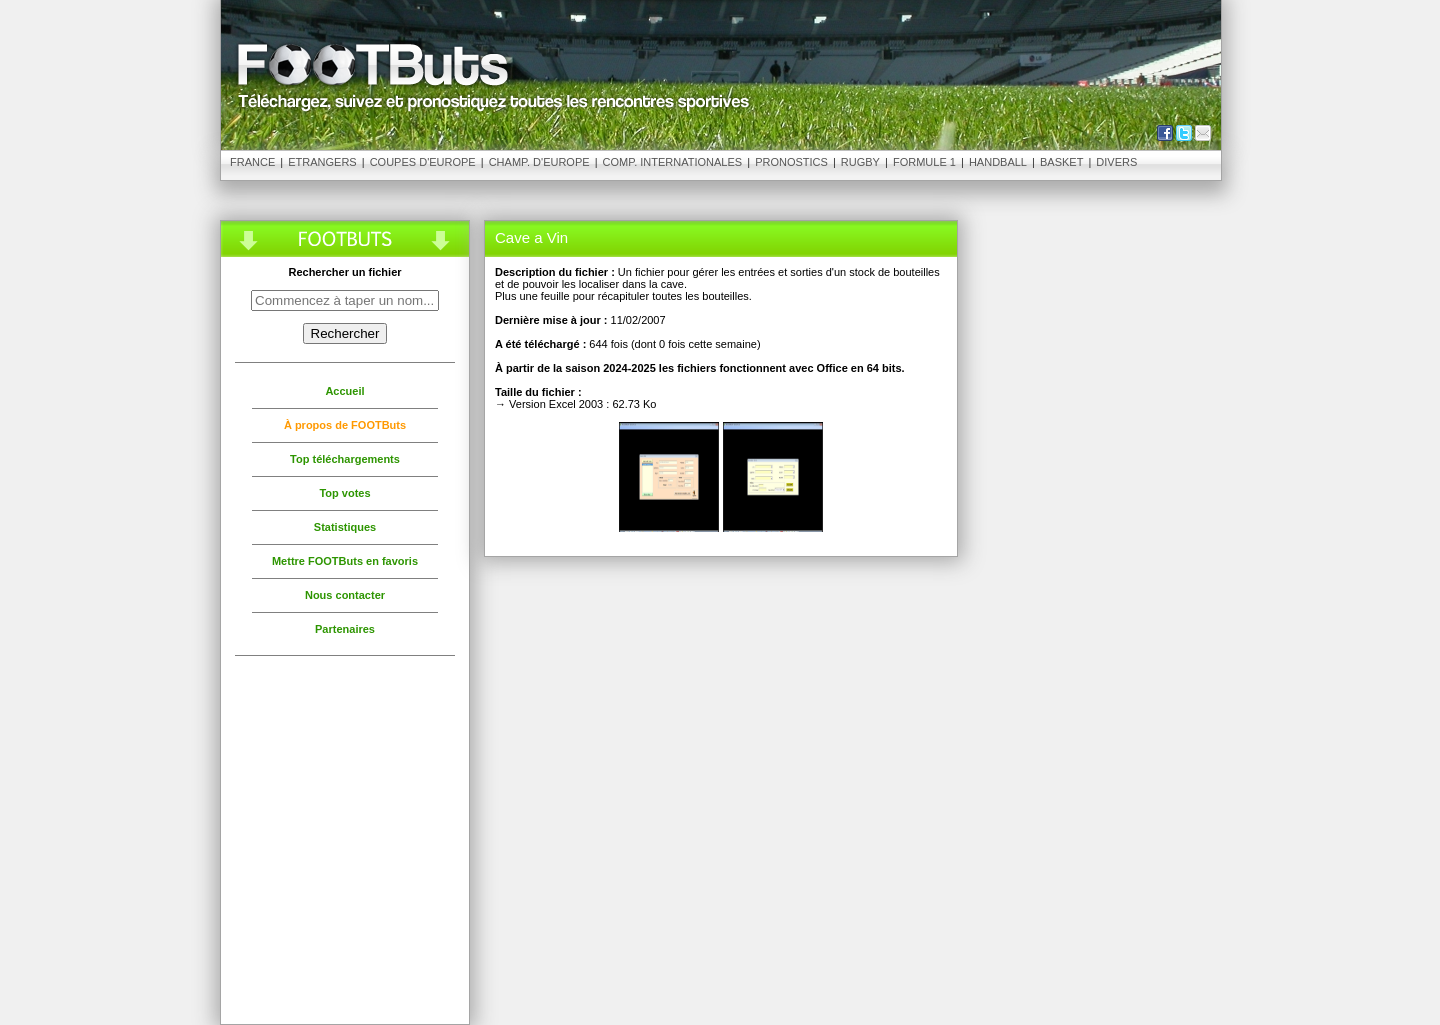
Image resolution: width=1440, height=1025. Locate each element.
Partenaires (345, 629)
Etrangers (322, 162)
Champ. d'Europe (539, 162)
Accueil (344, 391)
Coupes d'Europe (423, 162)
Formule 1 (924, 162)
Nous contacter (345, 595)
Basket (1061, 162)
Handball (998, 162)
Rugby (860, 162)
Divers (1116, 162)
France (252, 162)
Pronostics (791, 162)
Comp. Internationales (673, 162)
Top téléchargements (345, 459)
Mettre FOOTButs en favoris (345, 561)
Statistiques (345, 527)
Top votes (344, 493)
